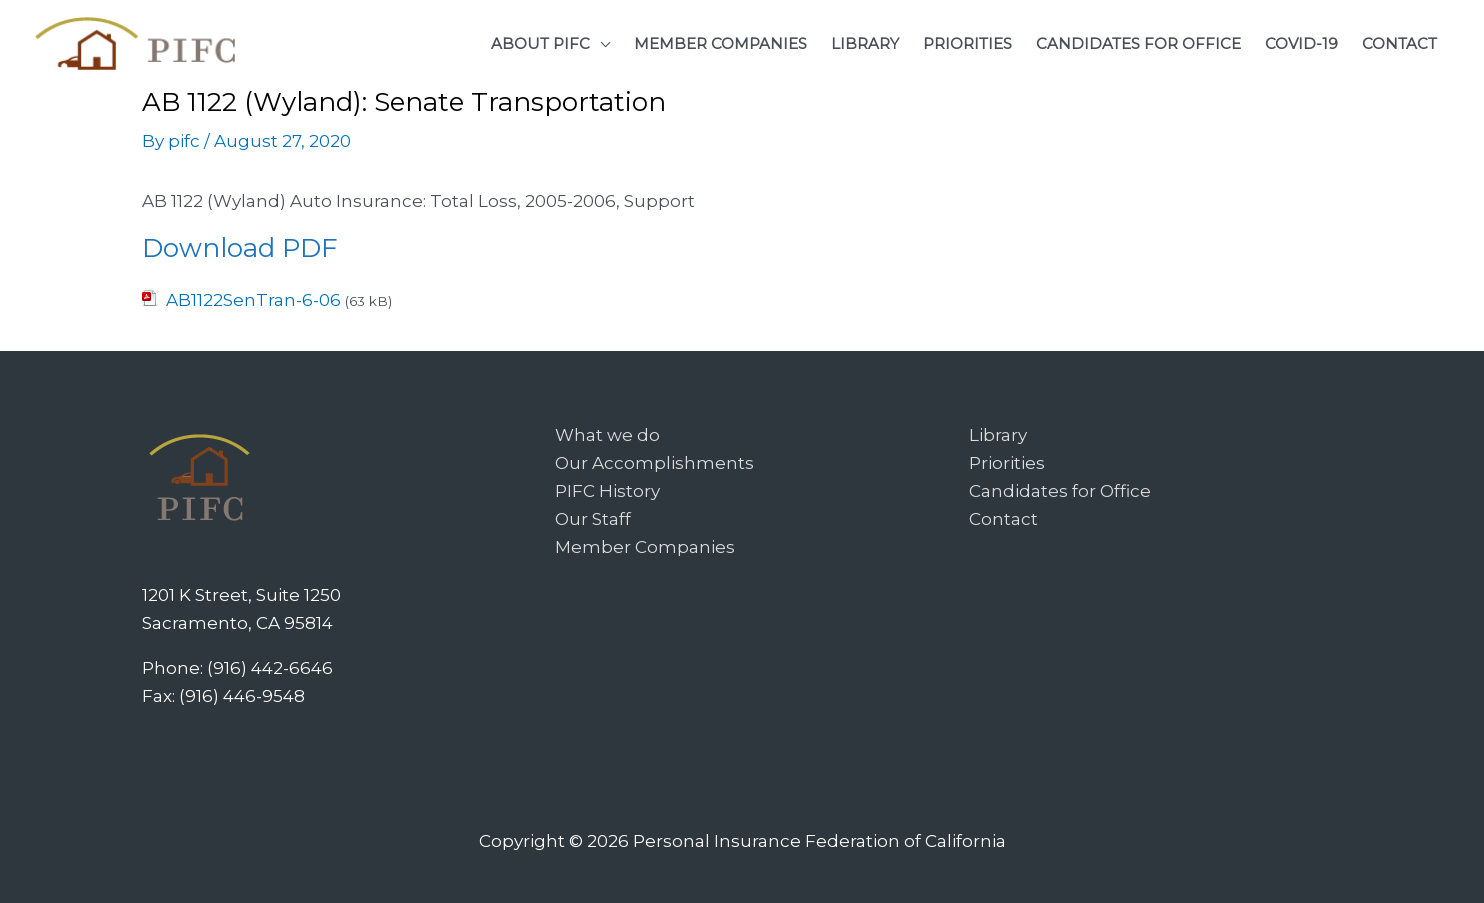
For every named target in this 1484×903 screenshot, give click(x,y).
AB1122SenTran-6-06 (253, 300)
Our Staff (593, 519)
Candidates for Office (1060, 491)
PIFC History (607, 491)
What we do (607, 435)
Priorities (1007, 463)
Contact (1003, 519)
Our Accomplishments (654, 463)
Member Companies (645, 547)
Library (998, 435)
